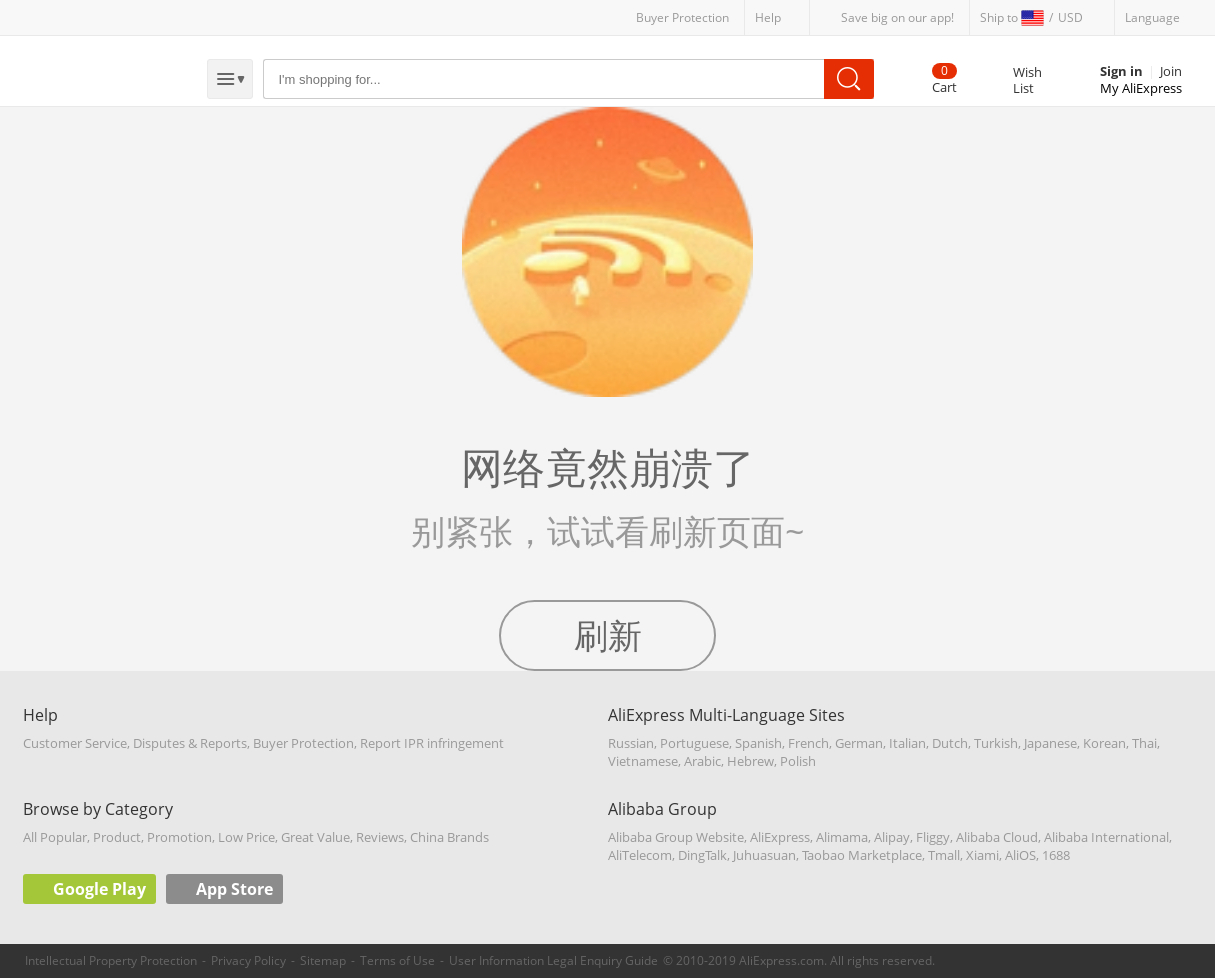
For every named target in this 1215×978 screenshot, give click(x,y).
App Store (234, 889)
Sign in (1121, 71)
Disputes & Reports (190, 743)
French (808, 743)
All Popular (55, 837)
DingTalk (702, 855)
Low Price (246, 837)
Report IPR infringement (432, 743)
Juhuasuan (764, 855)
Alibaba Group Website (676, 837)
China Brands (449, 837)
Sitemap (323, 960)
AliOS (1020, 855)
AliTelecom (640, 855)
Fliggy (933, 837)
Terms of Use (397, 960)
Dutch (950, 743)
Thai (1144, 743)
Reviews (380, 837)
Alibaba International (1106, 837)
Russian (631, 743)
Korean (1104, 743)
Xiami (982, 855)
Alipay (892, 837)
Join (1171, 71)
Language (1152, 17)
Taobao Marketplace (862, 855)
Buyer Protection (682, 17)
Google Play (99, 889)
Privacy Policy (248, 960)
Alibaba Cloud (997, 837)
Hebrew (750, 761)
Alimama (842, 837)
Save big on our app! (897, 17)
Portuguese (694, 743)
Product (117, 837)
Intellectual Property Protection (111, 960)
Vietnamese (643, 761)
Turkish (996, 743)
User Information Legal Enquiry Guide (553, 960)
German (859, 743)
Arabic (702, 761)
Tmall (944, 855)
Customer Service (75, 743)
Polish (798, 761)
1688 (1056, 855)
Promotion (179, 837)
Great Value (315, 837)
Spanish (758, 743)
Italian (907, 743)
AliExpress (780, 837)
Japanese (1050, 743)
